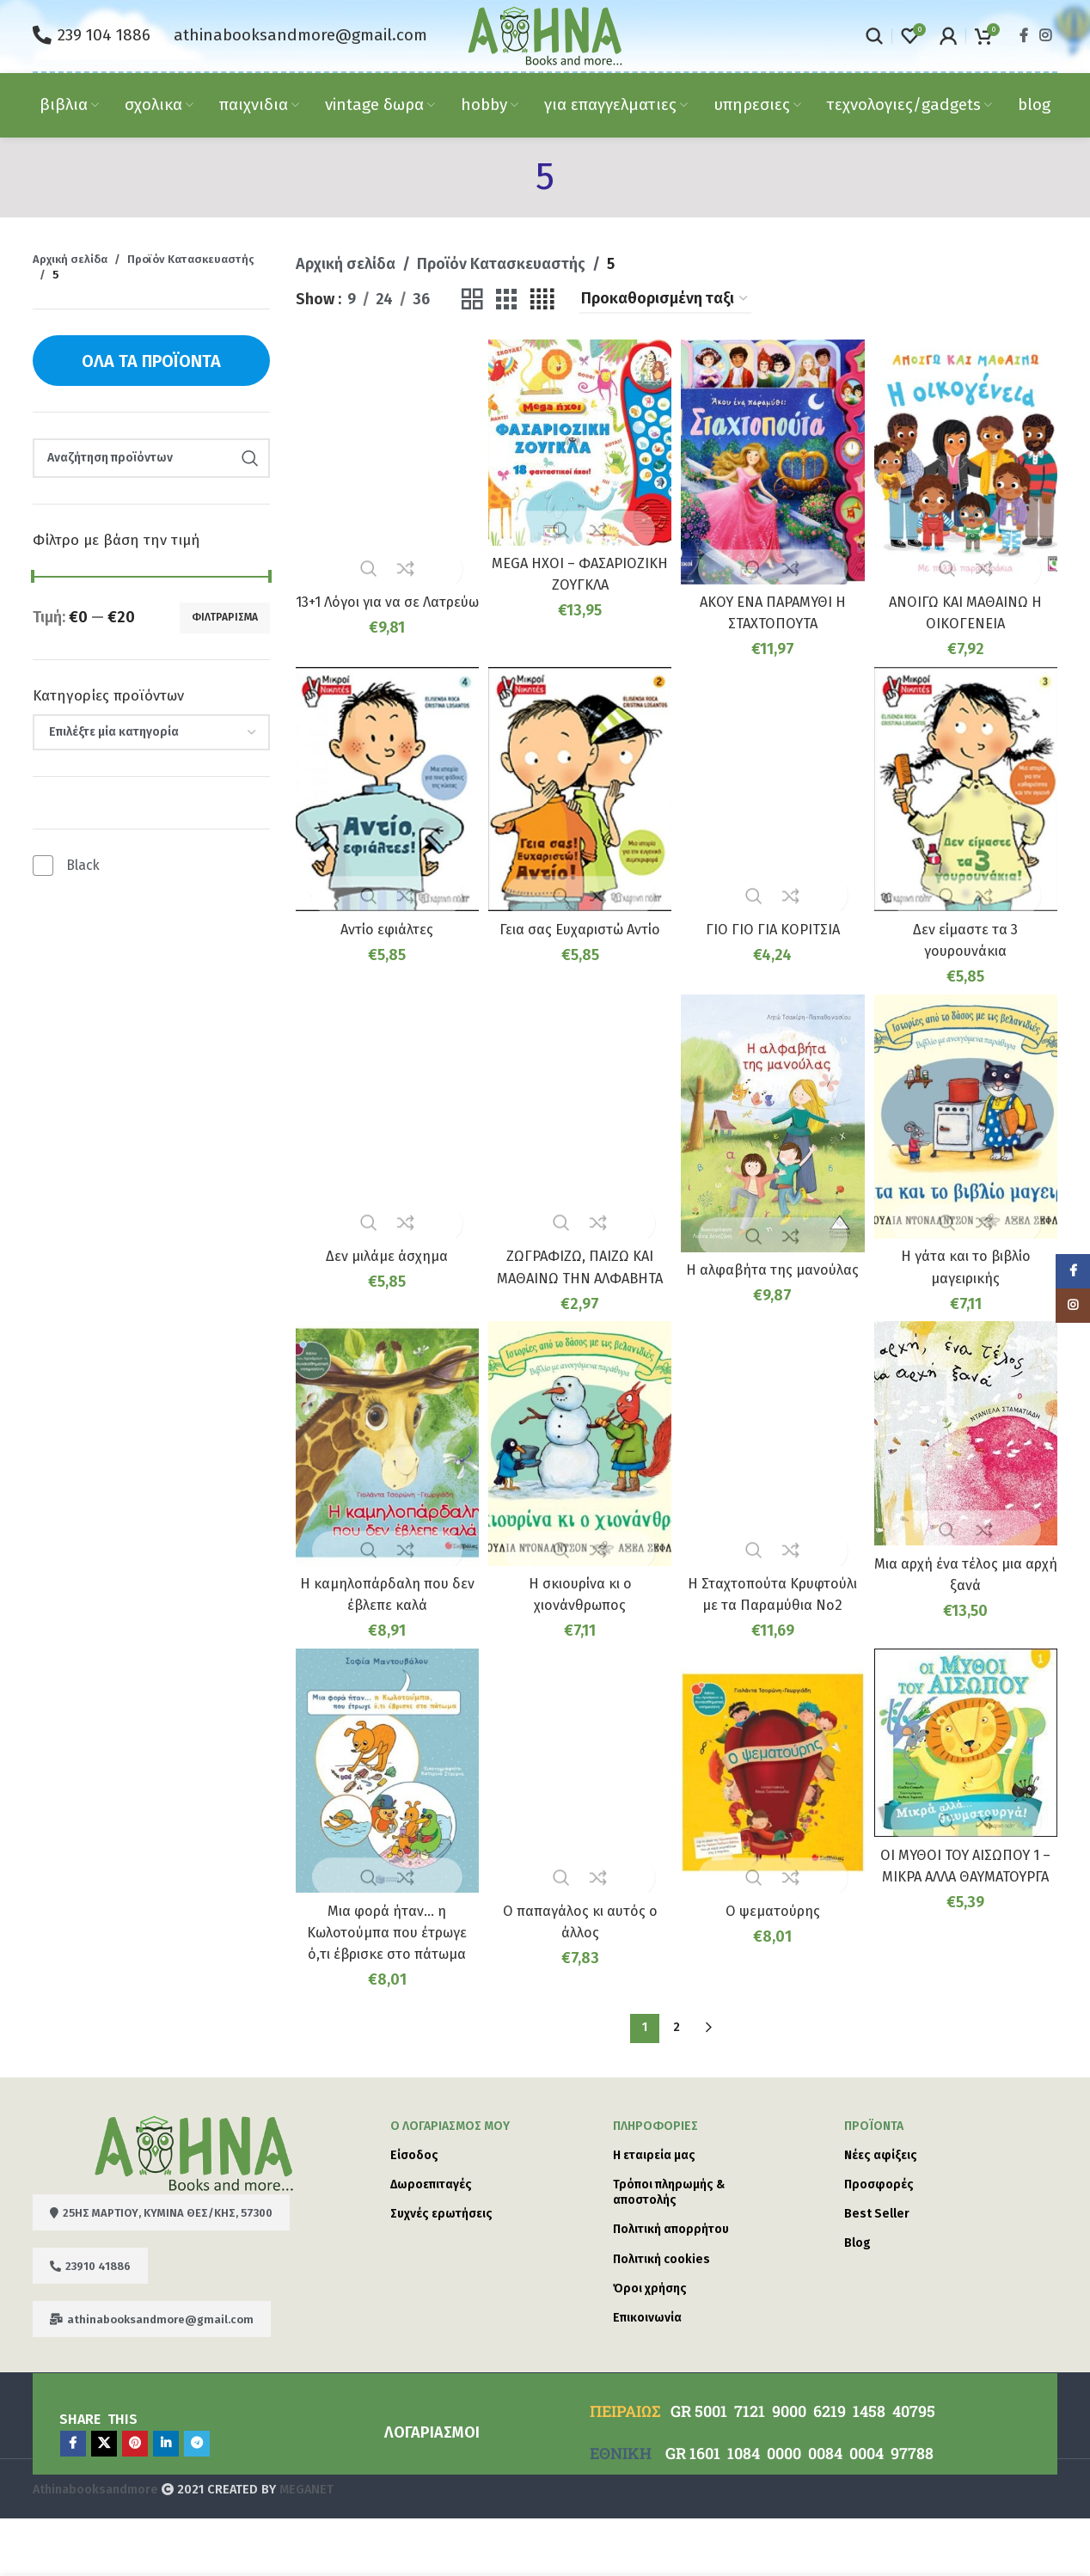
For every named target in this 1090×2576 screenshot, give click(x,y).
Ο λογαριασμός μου (450, 2182)
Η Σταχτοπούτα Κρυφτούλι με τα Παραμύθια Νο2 (773, 1618)
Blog (857, 2300)
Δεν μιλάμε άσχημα (383, 1248)
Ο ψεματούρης (774, 1946)
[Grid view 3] (506, 299)
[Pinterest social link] (135, 2501)
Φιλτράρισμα (225, 617)
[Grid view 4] (542, 299)
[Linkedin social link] (166, 2501)
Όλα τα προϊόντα (151, 361)
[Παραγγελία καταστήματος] (665, 300)
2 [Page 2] (676, 2084)
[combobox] (151, 732)
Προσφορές (879, 2242)
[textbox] (151, 732)
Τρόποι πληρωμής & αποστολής (669, 2250)
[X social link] (104, 2501)
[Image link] (194, 2209)
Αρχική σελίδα (70, 259)
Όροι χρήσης (650, 2346)
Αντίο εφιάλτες (384, 921)
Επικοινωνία (647, 2375)
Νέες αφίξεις (880, 2213)
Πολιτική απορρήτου (671, 2286)
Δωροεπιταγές (431, 2242)
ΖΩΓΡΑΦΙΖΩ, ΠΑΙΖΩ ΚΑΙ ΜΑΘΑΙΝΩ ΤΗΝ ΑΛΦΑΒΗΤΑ (579, 1269)
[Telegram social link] (197, 2501)
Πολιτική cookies (661, 2316)
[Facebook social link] (1023, 35)
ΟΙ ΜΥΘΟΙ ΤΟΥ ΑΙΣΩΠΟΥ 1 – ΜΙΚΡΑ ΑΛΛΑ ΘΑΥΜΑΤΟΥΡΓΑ (968, 1913)
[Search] (874, 36)
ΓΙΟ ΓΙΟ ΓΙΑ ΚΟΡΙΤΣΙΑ (774, 921)
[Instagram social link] (1045, 35)
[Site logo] (545, 34)
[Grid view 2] (472, 299)
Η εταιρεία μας (654, 2213)
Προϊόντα (873, 2182)
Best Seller (876, 2271)
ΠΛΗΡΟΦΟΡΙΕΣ (655, 2182)
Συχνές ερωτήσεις (441, 2271)
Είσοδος (414, 2213)
